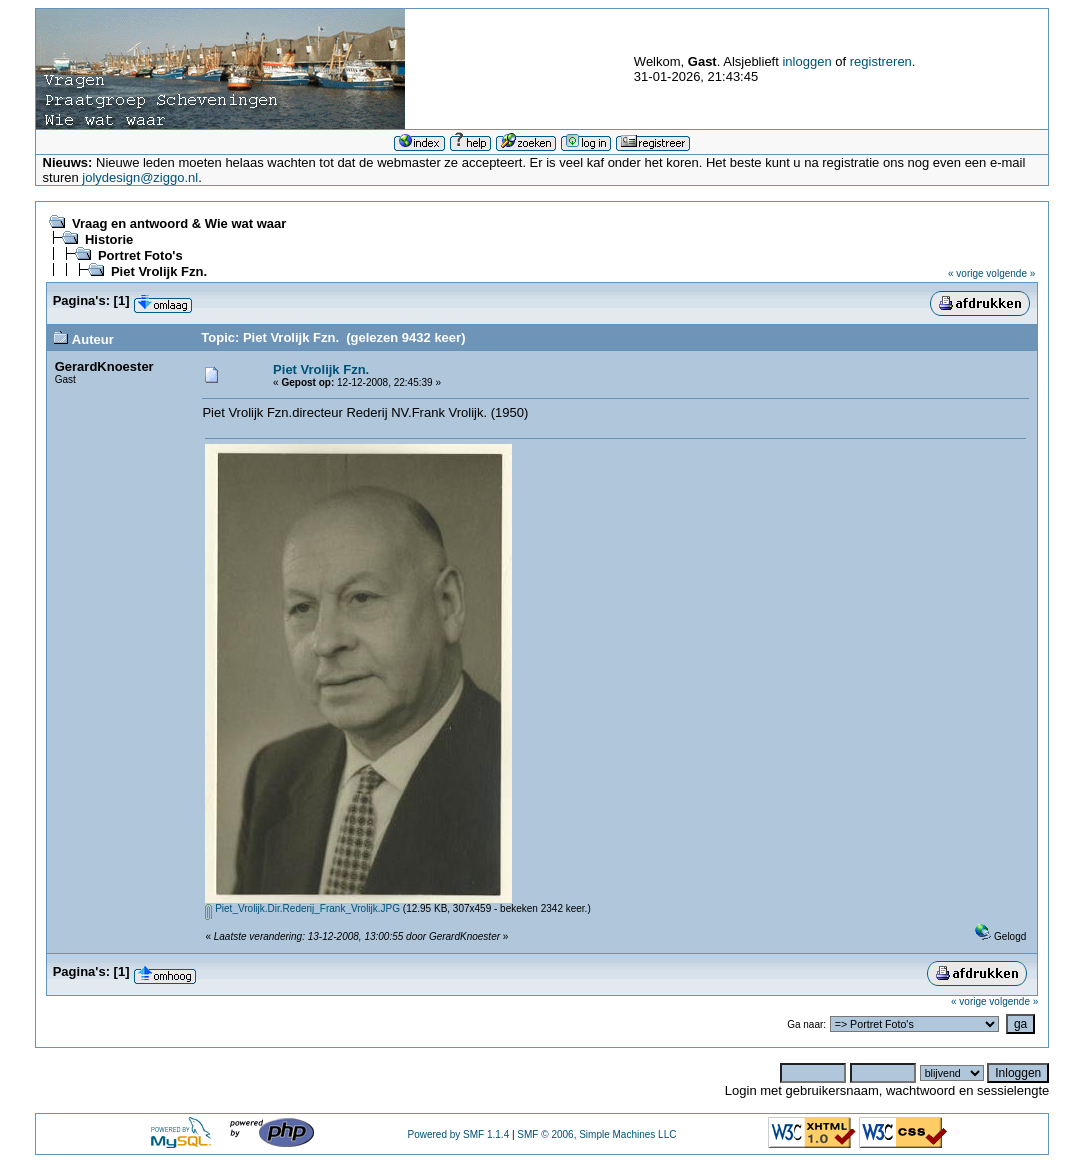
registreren (881, 61)
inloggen (806, 61)
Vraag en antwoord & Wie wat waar (179, 223)
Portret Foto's (140, 255)
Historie (109, 239)
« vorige (966, 273)
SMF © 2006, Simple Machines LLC (596, 1134)
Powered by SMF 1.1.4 (458, 1134)
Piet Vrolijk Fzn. (159, 271)
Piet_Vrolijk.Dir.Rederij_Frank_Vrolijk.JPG (302, 908)
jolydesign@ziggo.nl (140, 177)
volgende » (1010, 273)
